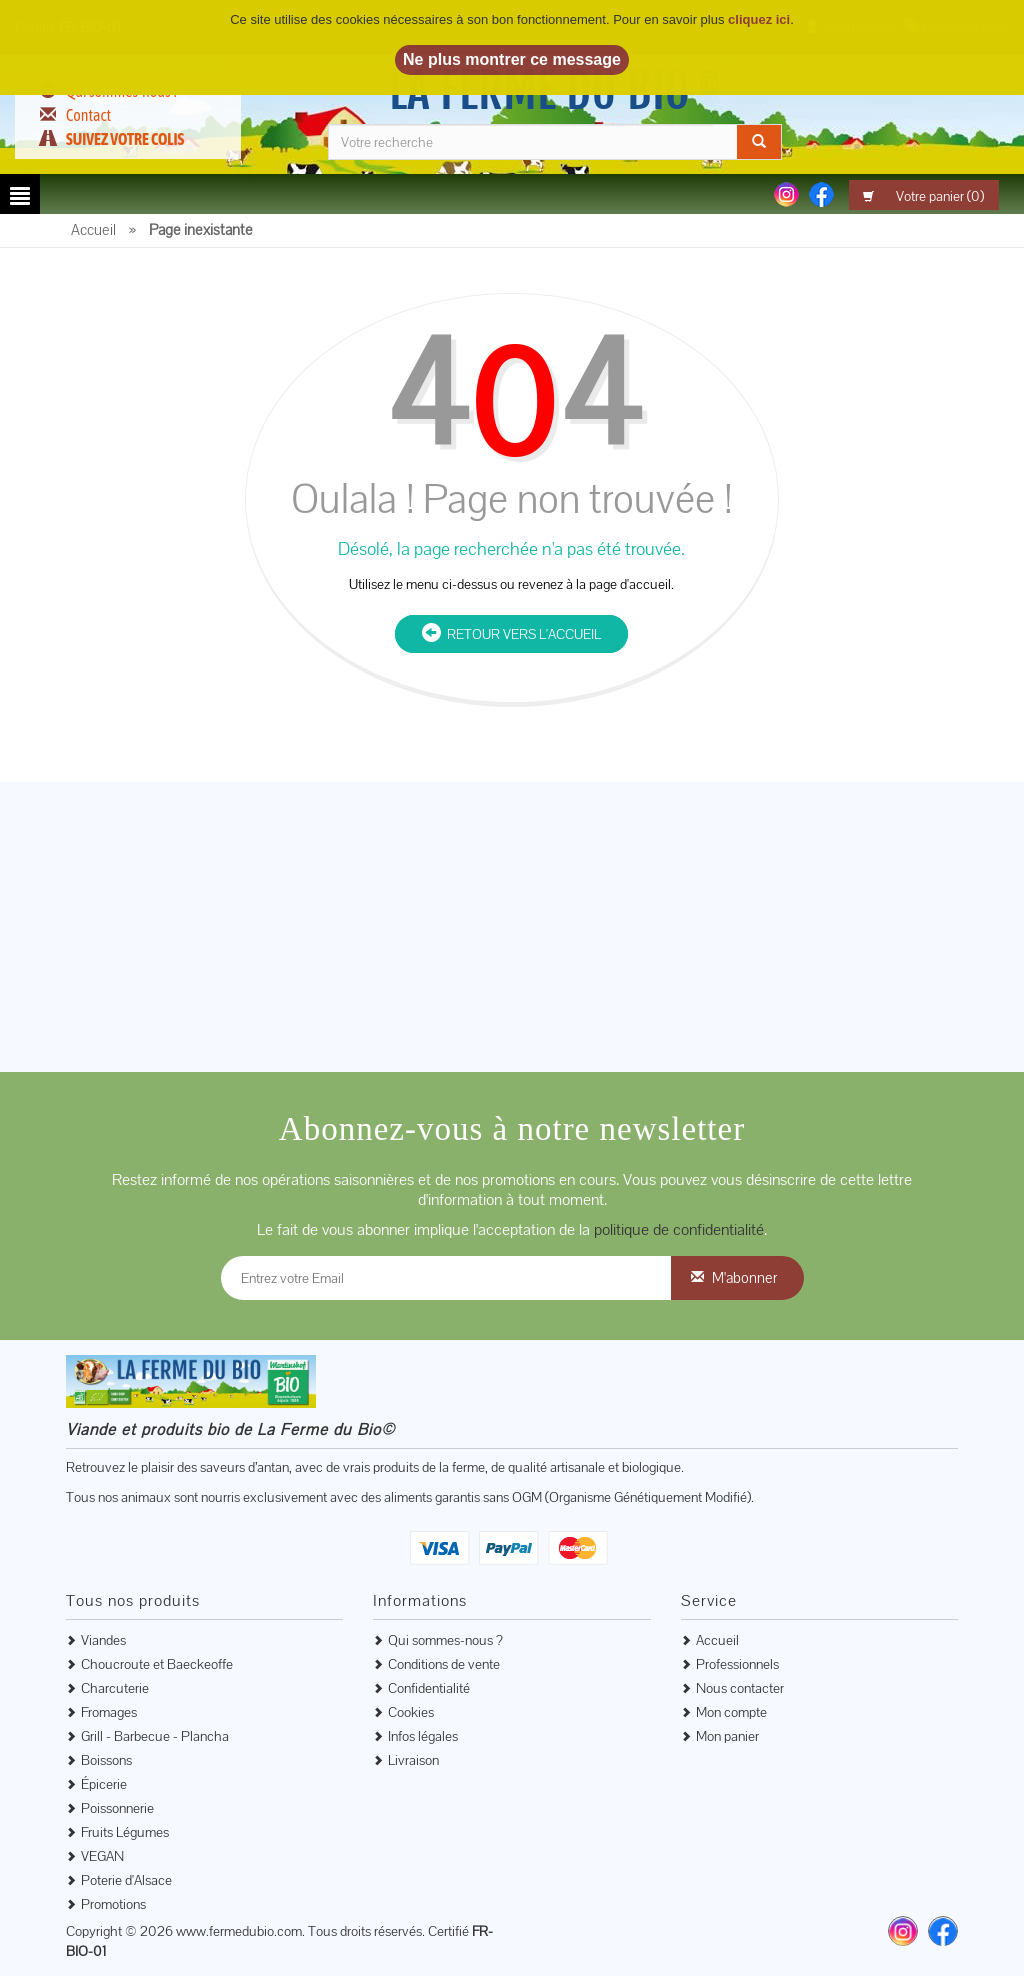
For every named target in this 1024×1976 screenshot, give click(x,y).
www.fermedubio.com (239, 1931)
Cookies (411, 1712)
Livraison (413, 1760)
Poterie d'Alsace (126, 1880)
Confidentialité (429, 1688)
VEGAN (102, 1856)
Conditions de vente (444, 1664)
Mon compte (731, 1712)
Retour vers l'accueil (511, 634)
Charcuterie (115, 1688)
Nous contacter (740, 1688)
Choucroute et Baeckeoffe (157, 1664)
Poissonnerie (117, 1808)
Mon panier (727, 1736)
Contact (88, 115)
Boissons (106, 1760)
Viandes (103, 1640)
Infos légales (423, 1736)
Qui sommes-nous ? (445, 1640)
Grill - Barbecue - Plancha (155, 1736)
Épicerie (104, 1784)
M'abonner (744, 1277)
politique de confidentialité (679, 1229)
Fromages (109, 1712)
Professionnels (737, 1664)
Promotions (113, 1904)
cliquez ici (759, 19)
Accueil (717, 1640)
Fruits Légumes (125, 1832)
